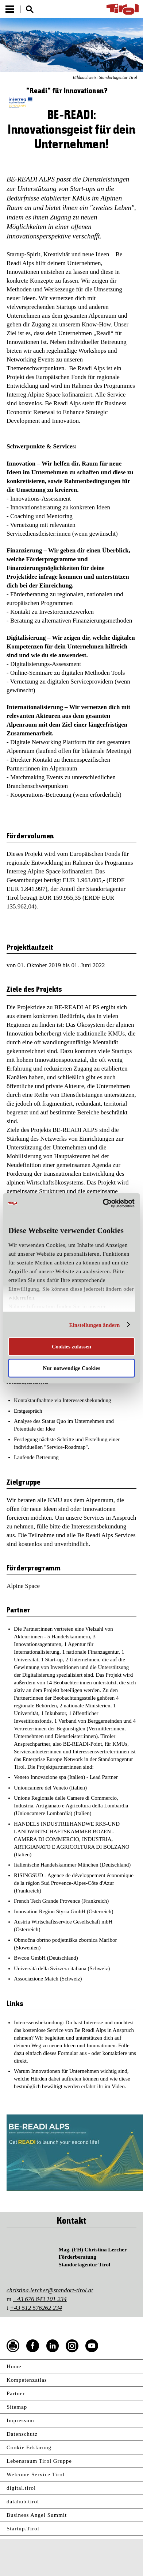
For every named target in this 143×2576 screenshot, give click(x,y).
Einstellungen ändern (94, 1325)
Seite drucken (13, 2346)
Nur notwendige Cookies (71, 1368)
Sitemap (17, 2407)
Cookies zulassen (71, 1347)
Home (14, 2366)
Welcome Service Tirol (36, 2474)
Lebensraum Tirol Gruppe (39, 2461)
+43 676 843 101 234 (39, 2299)
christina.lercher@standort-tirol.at (50, 2290)
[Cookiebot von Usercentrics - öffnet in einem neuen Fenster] (103, 1203)
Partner (16, 2393)
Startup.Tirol (23, 2528)
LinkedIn (52, 2346)
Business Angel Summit (37, 2515)
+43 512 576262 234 (36, 2307)
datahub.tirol (23, 2501)
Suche (29, 9)
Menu (10, 9)
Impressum (20, 2420)
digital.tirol (21, 2488)
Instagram (72, 2346)
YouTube (91, 2346)
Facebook (32, 2346)
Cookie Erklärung (29, 2447)
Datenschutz (22, 2434)
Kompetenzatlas (27, 2380)
